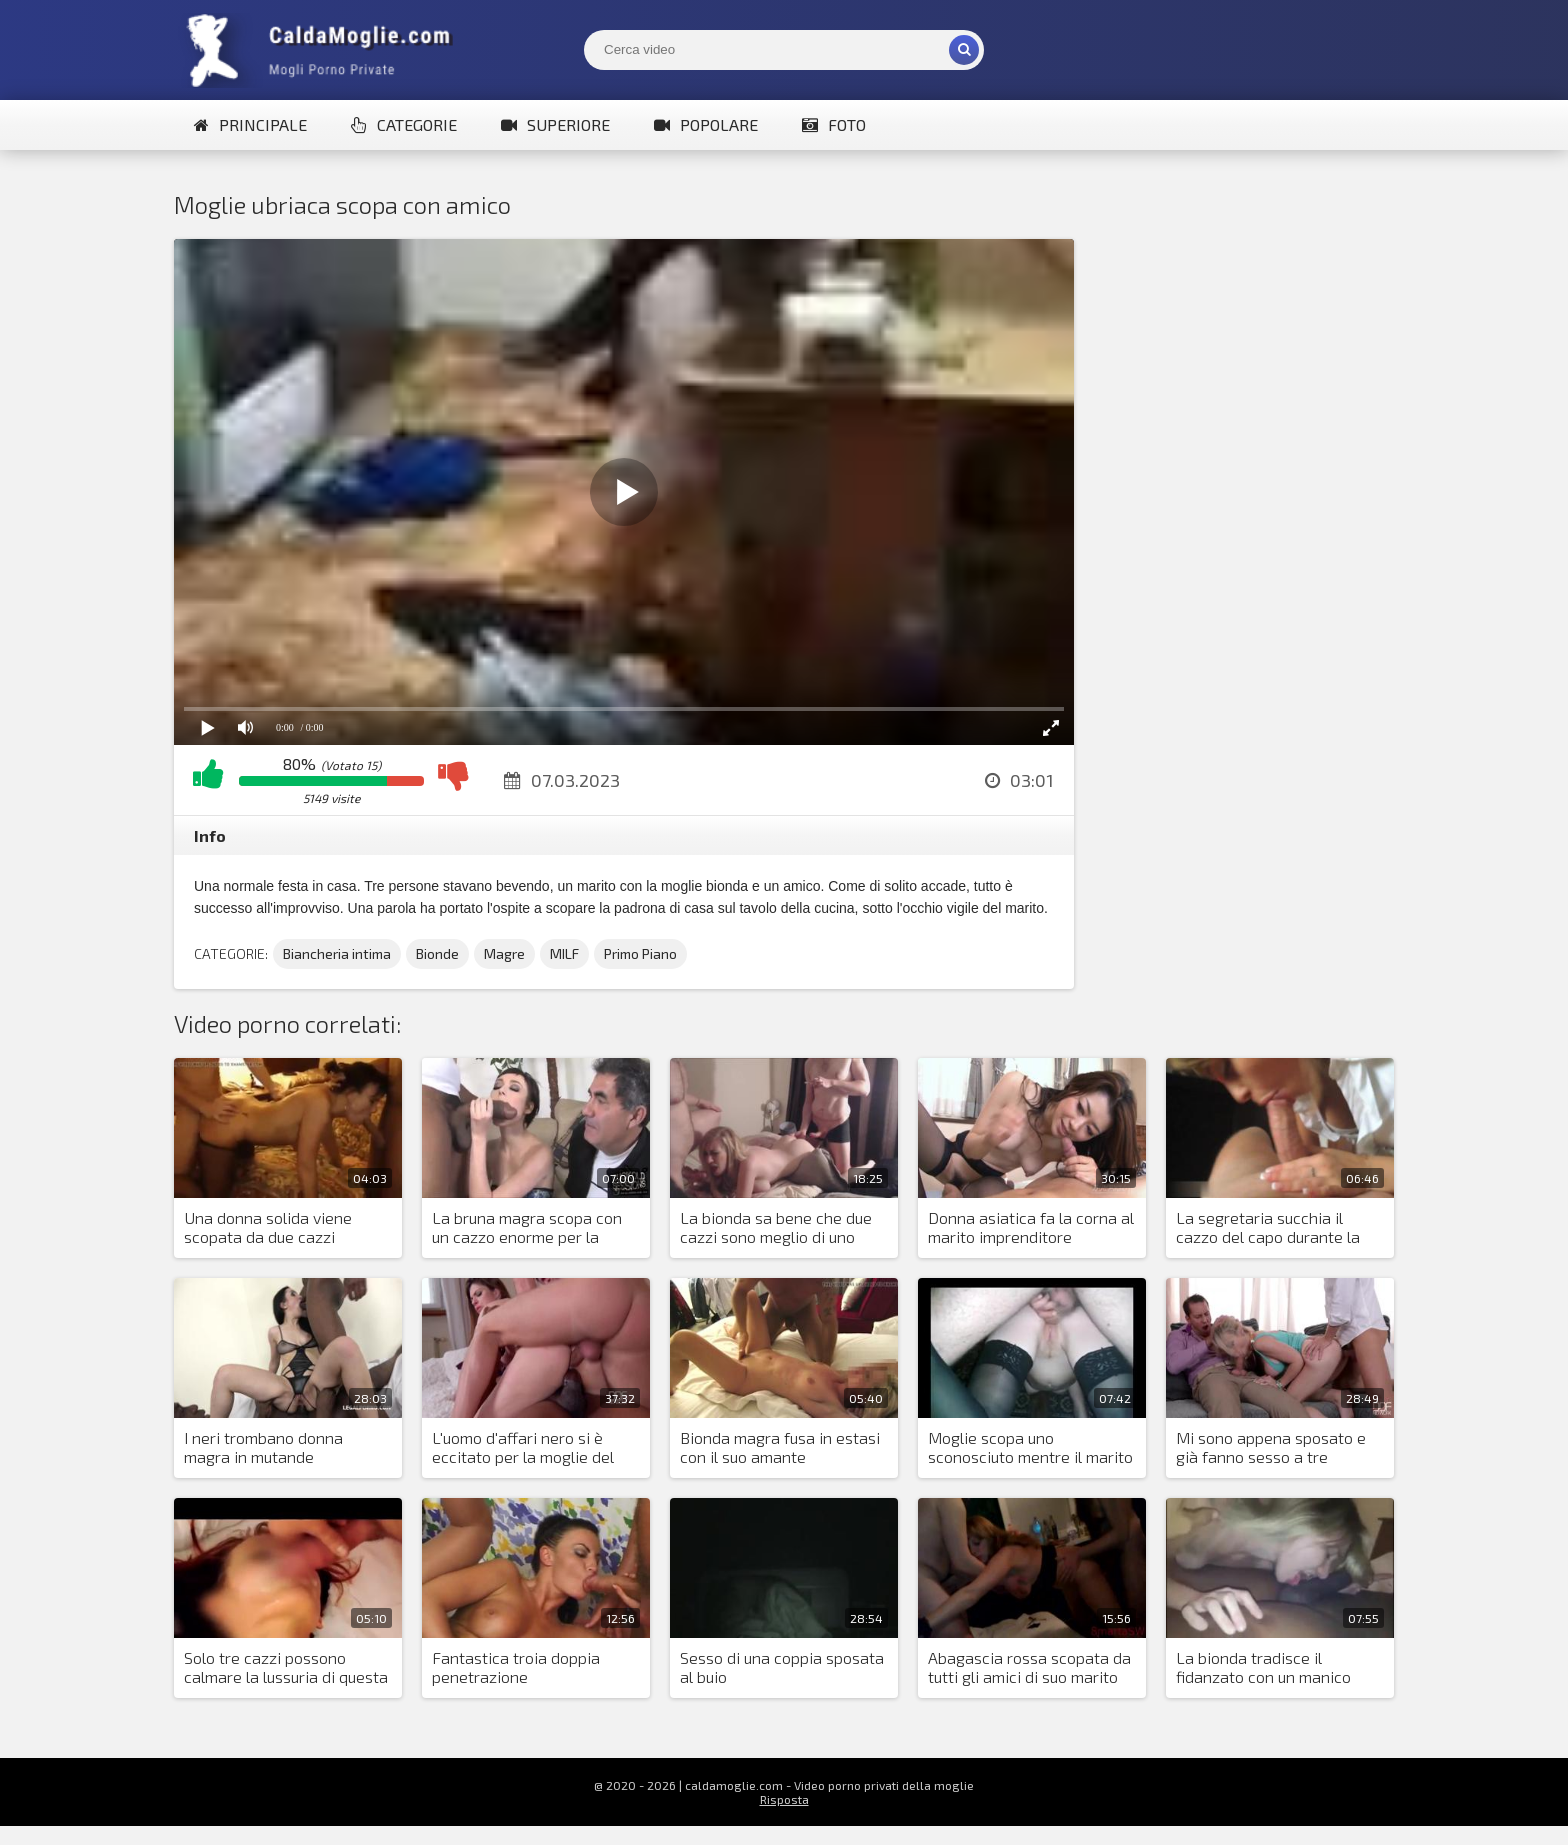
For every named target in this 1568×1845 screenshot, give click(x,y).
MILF (564, 953)
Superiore (555, 124)
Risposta (784, 1799)
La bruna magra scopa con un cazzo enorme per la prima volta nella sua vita (527, 1228)
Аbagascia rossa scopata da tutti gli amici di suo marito (1029, 1667)
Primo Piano (640, 953)
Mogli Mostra (324, 50)
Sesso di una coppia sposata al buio (782, 1667)
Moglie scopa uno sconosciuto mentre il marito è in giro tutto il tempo (1030, 1448)
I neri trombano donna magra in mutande (263, 1447)
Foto (834, 124)
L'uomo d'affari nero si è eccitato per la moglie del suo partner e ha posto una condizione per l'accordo (528, 1448)
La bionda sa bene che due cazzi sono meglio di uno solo (776, 1228)
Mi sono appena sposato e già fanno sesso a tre (1271, 1447)
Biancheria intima (337, 953)
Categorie (404, 124)
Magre (504, 953)
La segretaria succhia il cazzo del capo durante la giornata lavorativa (1268, 1228)
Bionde (437, 953)
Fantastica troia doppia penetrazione (516, 1667)
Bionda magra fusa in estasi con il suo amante (780, 1447)
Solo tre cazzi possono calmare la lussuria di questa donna (286, 1668)
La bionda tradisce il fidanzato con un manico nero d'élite (1263, 1668)
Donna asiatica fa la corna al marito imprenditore (1031, 1227)
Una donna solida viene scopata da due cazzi (268, 1227)
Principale (250, 124)
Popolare (706, 124)
